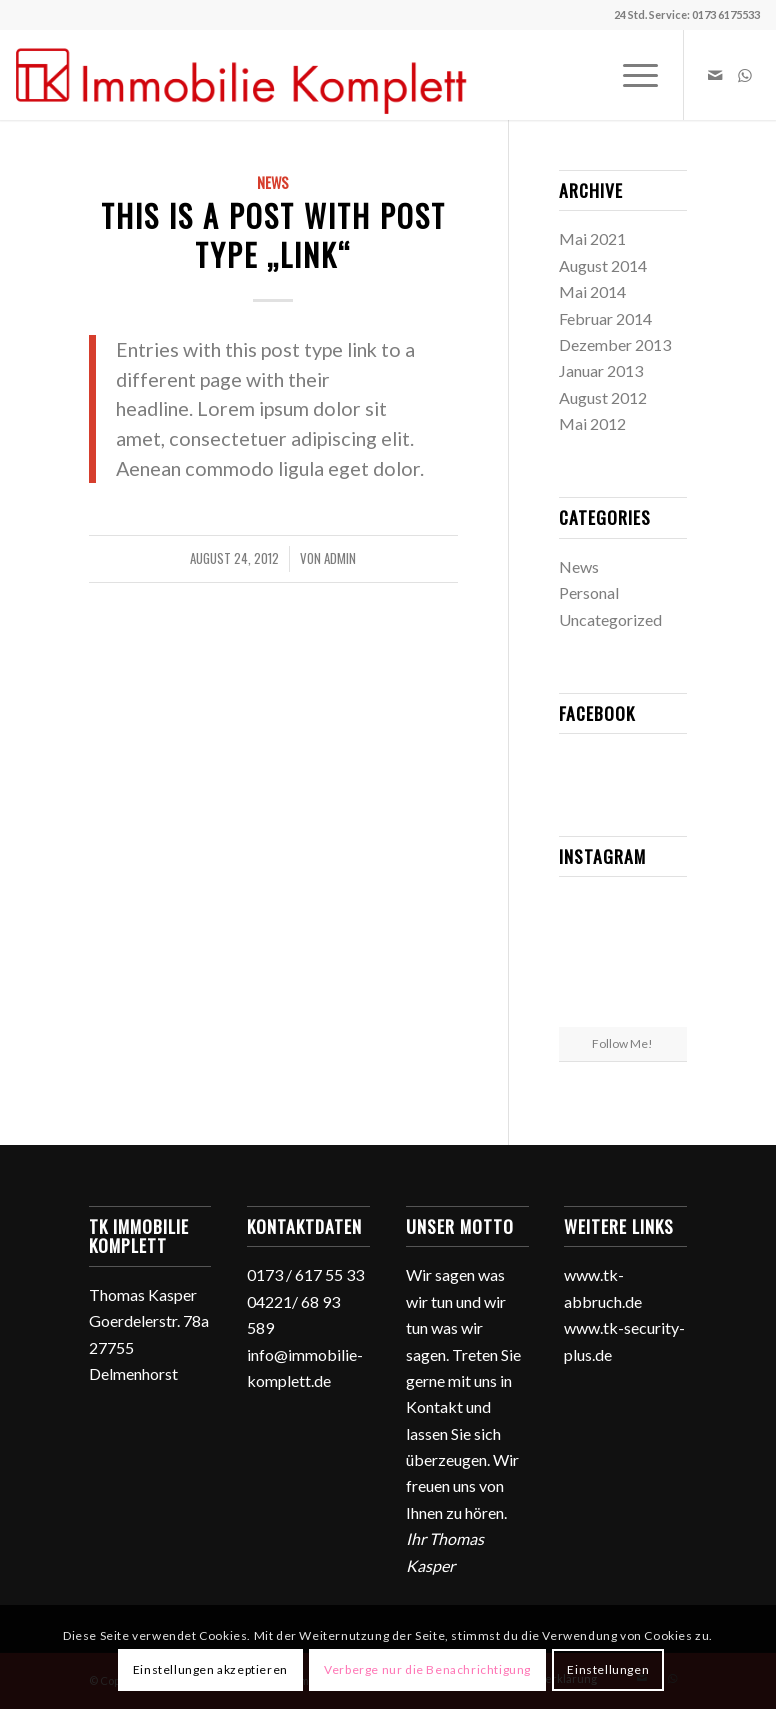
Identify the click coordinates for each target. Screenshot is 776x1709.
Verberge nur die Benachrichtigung (427, 1669)
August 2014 (603, 265)
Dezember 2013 (615, 344)
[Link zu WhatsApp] (745, 75)
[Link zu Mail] (715, 75)
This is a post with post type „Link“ (273, 235)
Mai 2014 (592, 291)
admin (340, 558)
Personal (589, 592)
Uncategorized (610, 619)
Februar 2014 (605, 318)
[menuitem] (630, 75)
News (273, 182)
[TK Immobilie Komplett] (242, 75)
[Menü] (630, 75)
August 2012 (603, 397)
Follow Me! (622, 1043)
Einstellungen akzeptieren (210, 1669)
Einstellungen (608, 1669)
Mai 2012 (592, 423)
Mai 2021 (592, 238)
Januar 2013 (601, 370)
